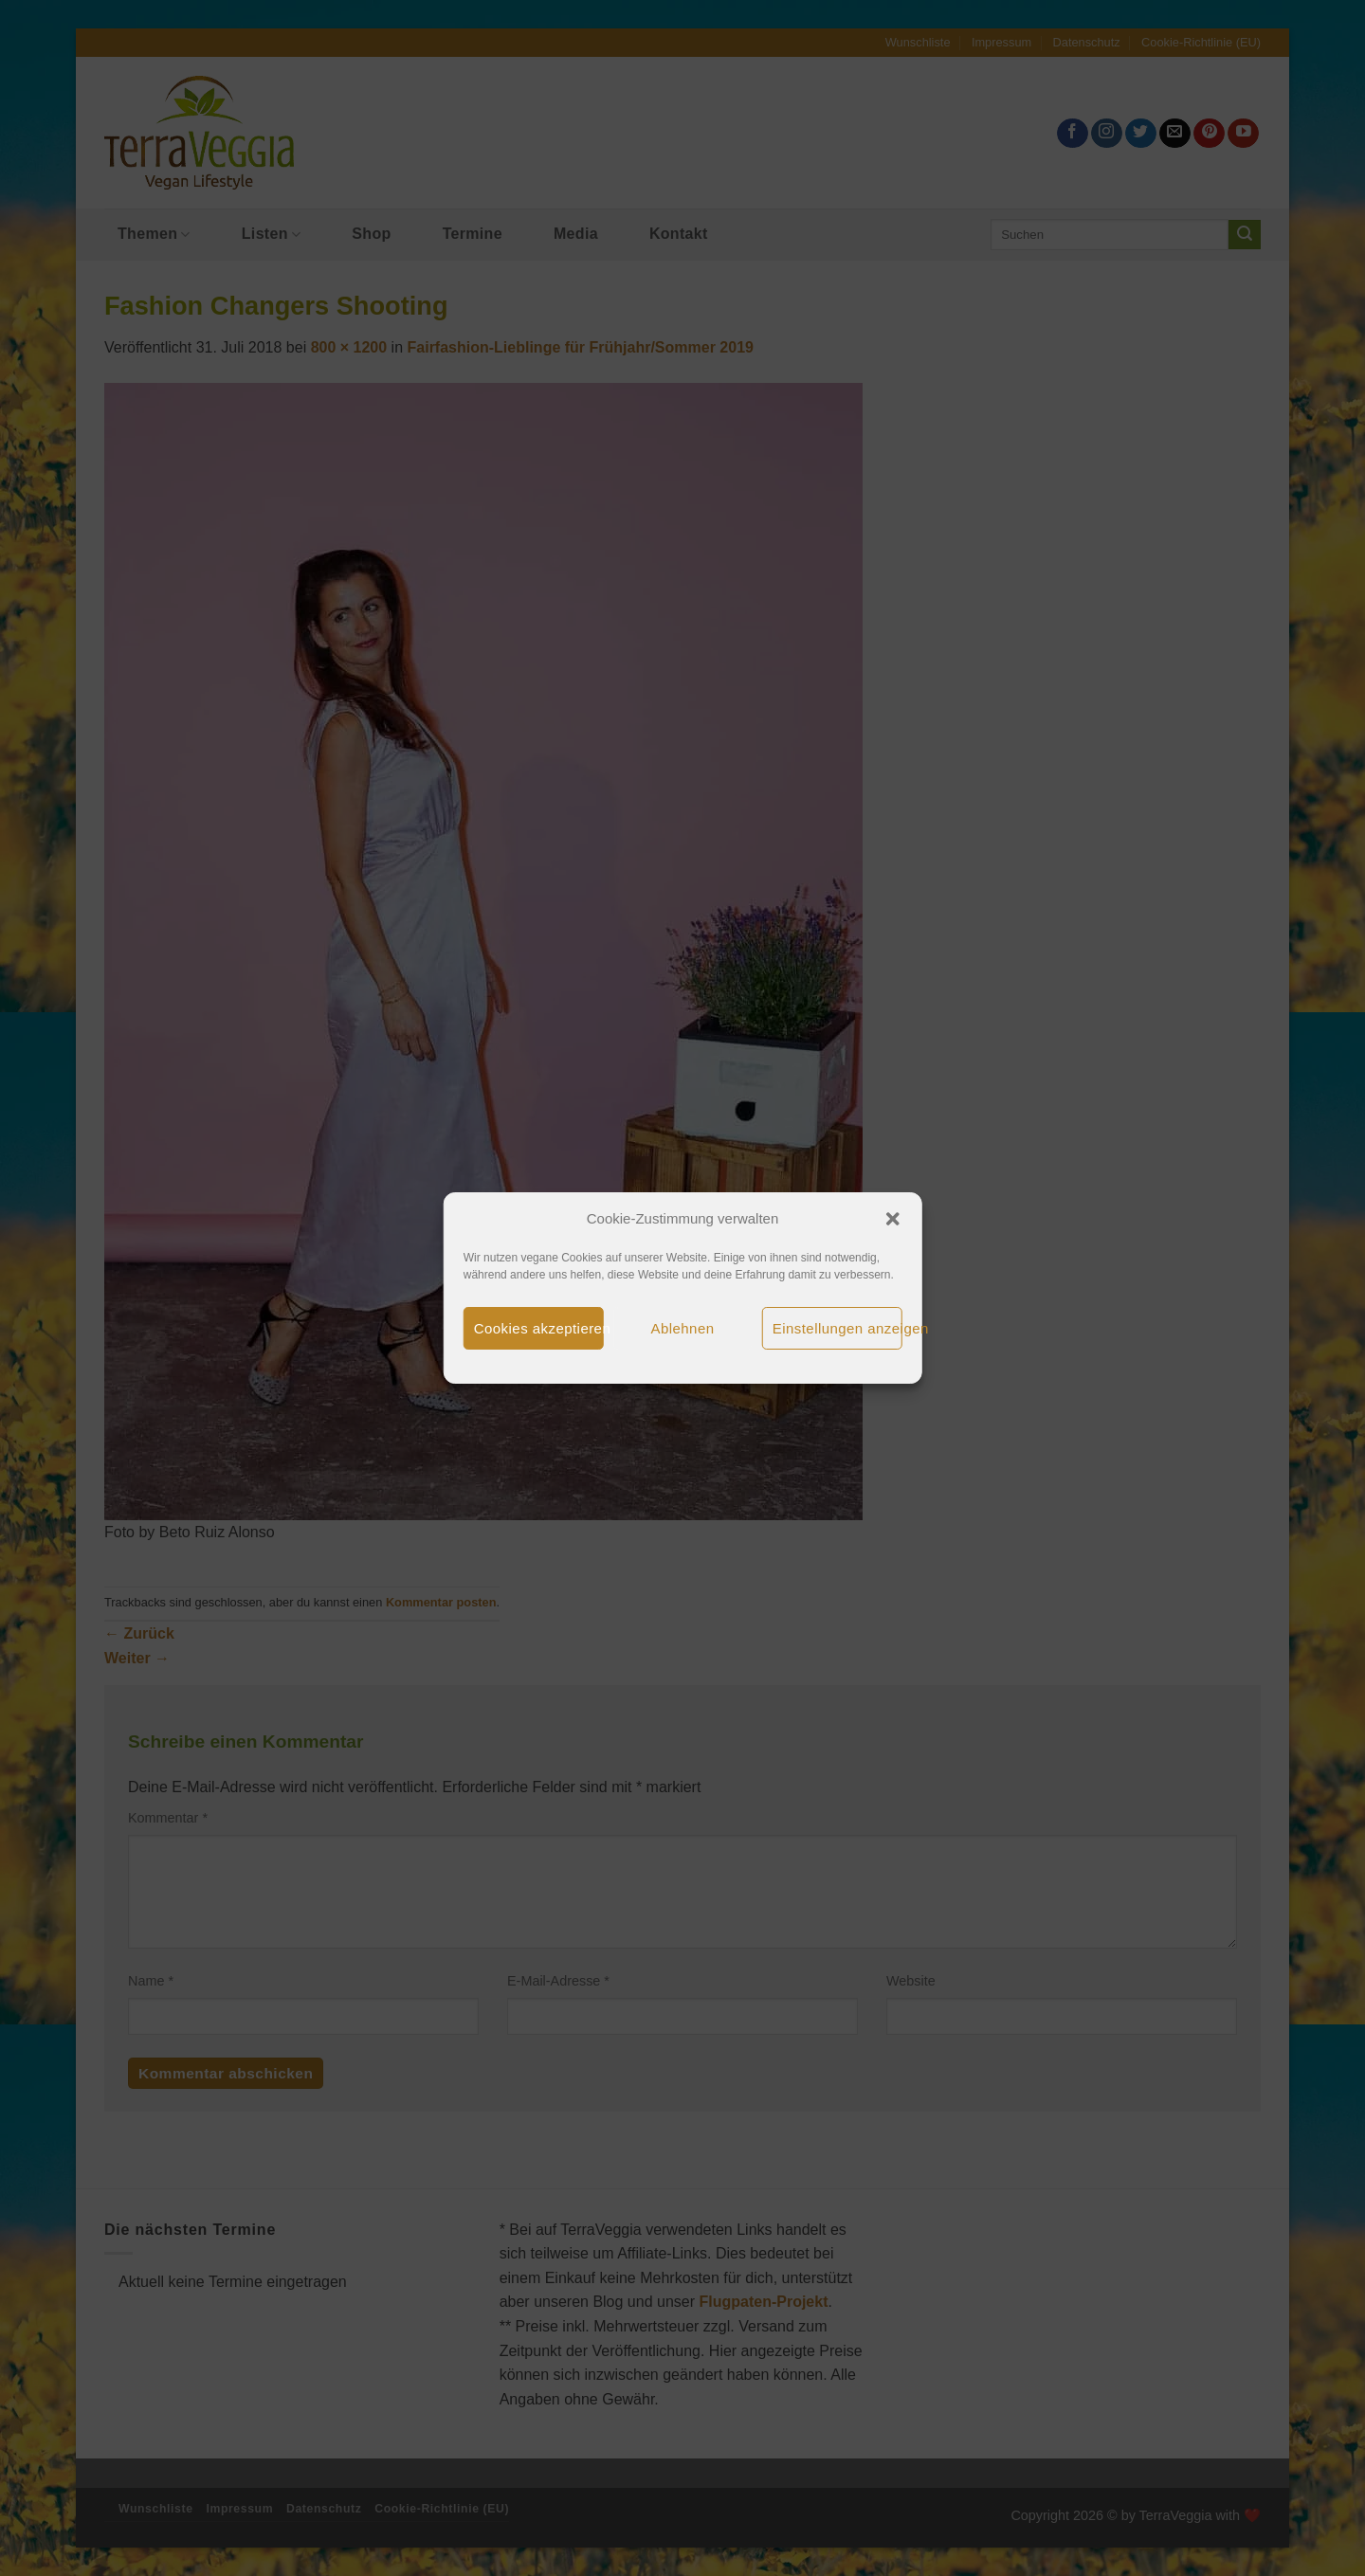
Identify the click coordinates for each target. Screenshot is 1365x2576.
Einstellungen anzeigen (837, 1328)
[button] (892, 1218)
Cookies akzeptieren (539, 1328)
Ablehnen (683, 1328)
